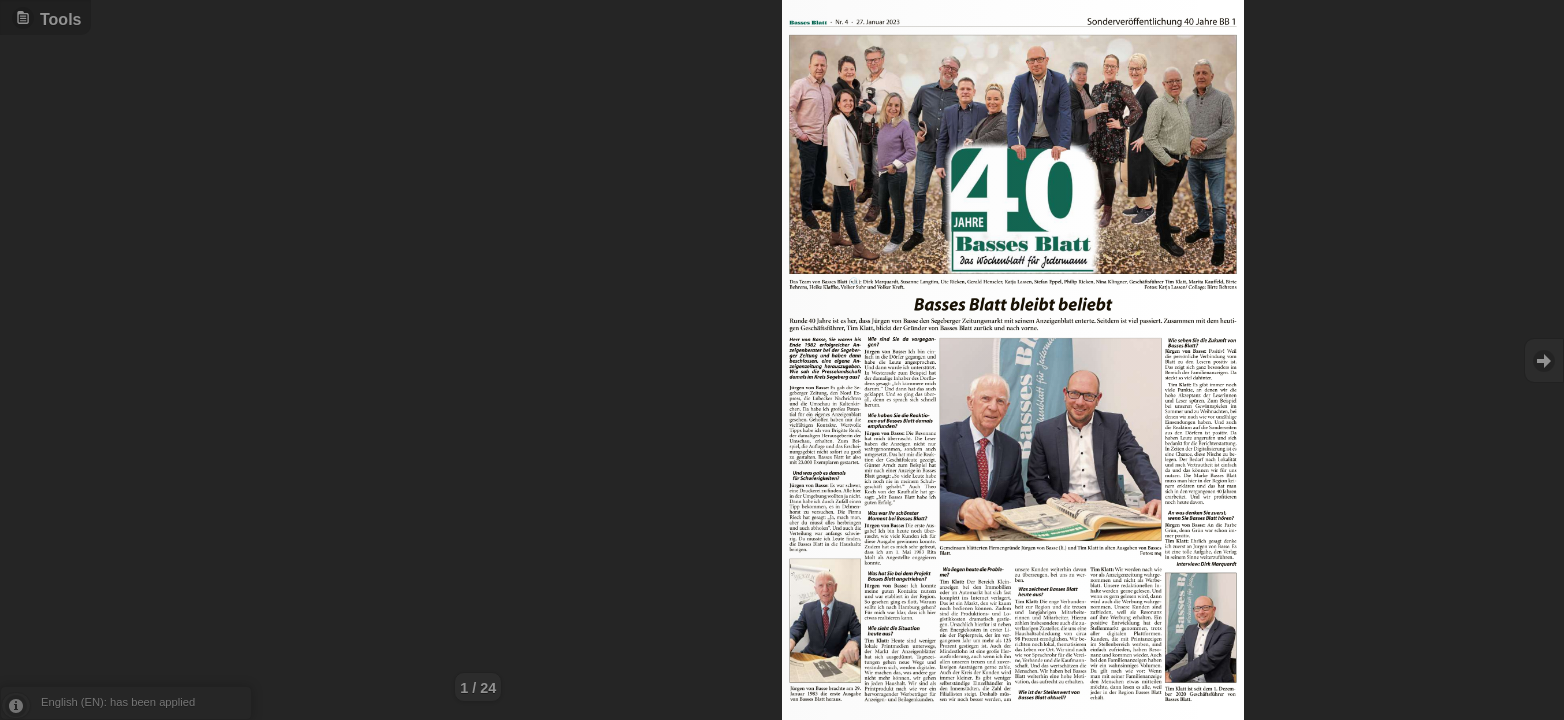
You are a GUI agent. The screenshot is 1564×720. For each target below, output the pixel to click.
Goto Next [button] (1544, 360)
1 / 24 (478, 688)
